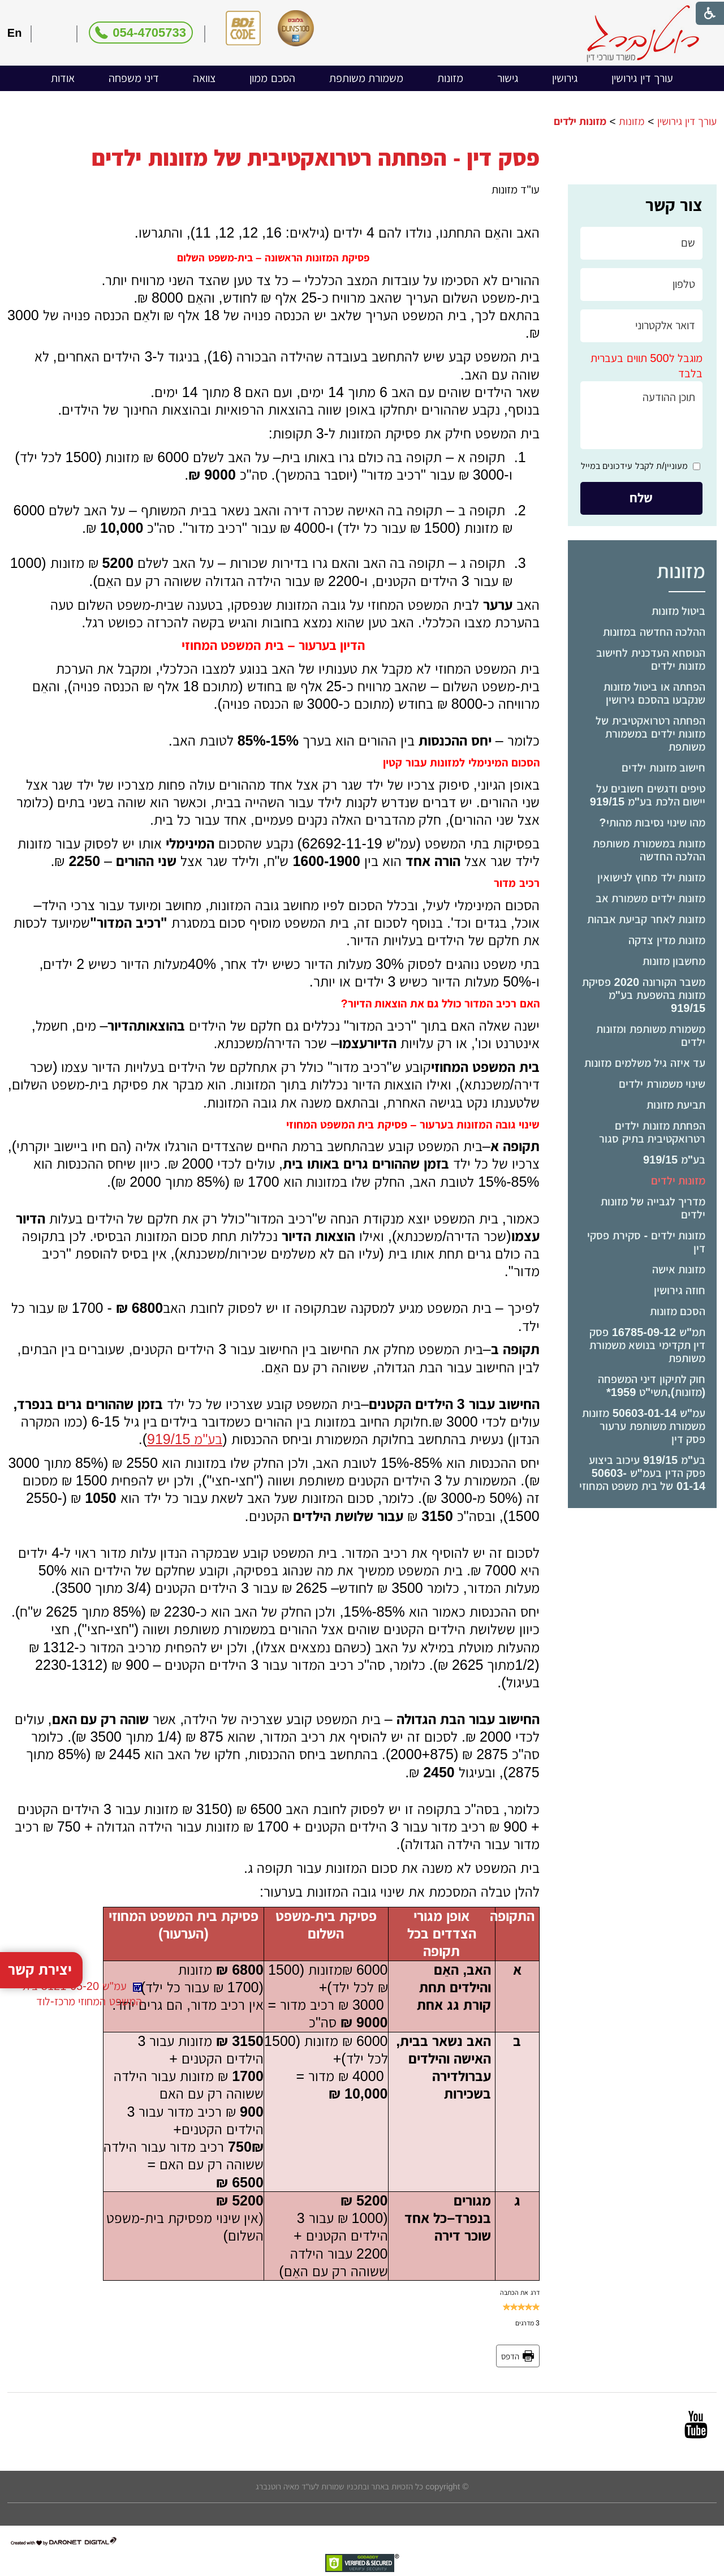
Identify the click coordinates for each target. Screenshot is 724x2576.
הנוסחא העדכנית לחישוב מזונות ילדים (650, 659)
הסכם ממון (272, 78)
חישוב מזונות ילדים (663, 767)
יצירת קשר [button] (40, 1999)
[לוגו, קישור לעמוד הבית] (643, 34)
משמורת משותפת (366, 78)
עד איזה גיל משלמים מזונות (644, 1063)
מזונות (450, 78)
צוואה (204, 78)
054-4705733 (149, 32)
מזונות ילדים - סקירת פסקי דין (646, 1242)
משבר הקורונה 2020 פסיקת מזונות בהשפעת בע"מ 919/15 (643, 995)
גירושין (565, 78)
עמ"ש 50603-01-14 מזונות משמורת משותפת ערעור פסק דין (643, 1426)
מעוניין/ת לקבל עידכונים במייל (634, 466)
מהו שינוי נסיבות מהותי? (652, 822)
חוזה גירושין (680, 1290)
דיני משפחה (134, 78)
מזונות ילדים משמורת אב (651, 898)
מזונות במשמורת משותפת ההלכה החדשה (649, 850)
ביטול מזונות (679, 611)
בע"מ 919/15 (674, 1159)
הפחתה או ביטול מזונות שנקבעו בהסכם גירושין (655, 693)
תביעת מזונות (676, 1105)
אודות (63, 78)
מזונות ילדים (678, 1180)
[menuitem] (642, 78)
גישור (507, 78)
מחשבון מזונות (674, 961)
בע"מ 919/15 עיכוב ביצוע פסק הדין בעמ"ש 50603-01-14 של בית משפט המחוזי (642, 1473)
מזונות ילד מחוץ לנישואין (651, 877)
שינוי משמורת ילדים (662, 1084)
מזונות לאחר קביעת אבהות (646, 919)
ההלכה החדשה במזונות (654, 632)
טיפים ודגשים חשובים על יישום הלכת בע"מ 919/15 (647, 795)
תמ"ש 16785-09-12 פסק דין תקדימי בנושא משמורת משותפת (647, 1345)
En (14, 33)
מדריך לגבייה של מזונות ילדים (653, 1208)
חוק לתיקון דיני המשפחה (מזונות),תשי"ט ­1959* (652, 1385)
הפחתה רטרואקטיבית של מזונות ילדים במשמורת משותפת (650, 733)
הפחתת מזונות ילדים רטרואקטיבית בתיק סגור (652, 1132)
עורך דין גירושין (642, 78)
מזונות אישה (679, 1269)
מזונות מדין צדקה (666, 940)
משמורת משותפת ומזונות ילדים (650, 1035)
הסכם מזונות (678, 1311)
